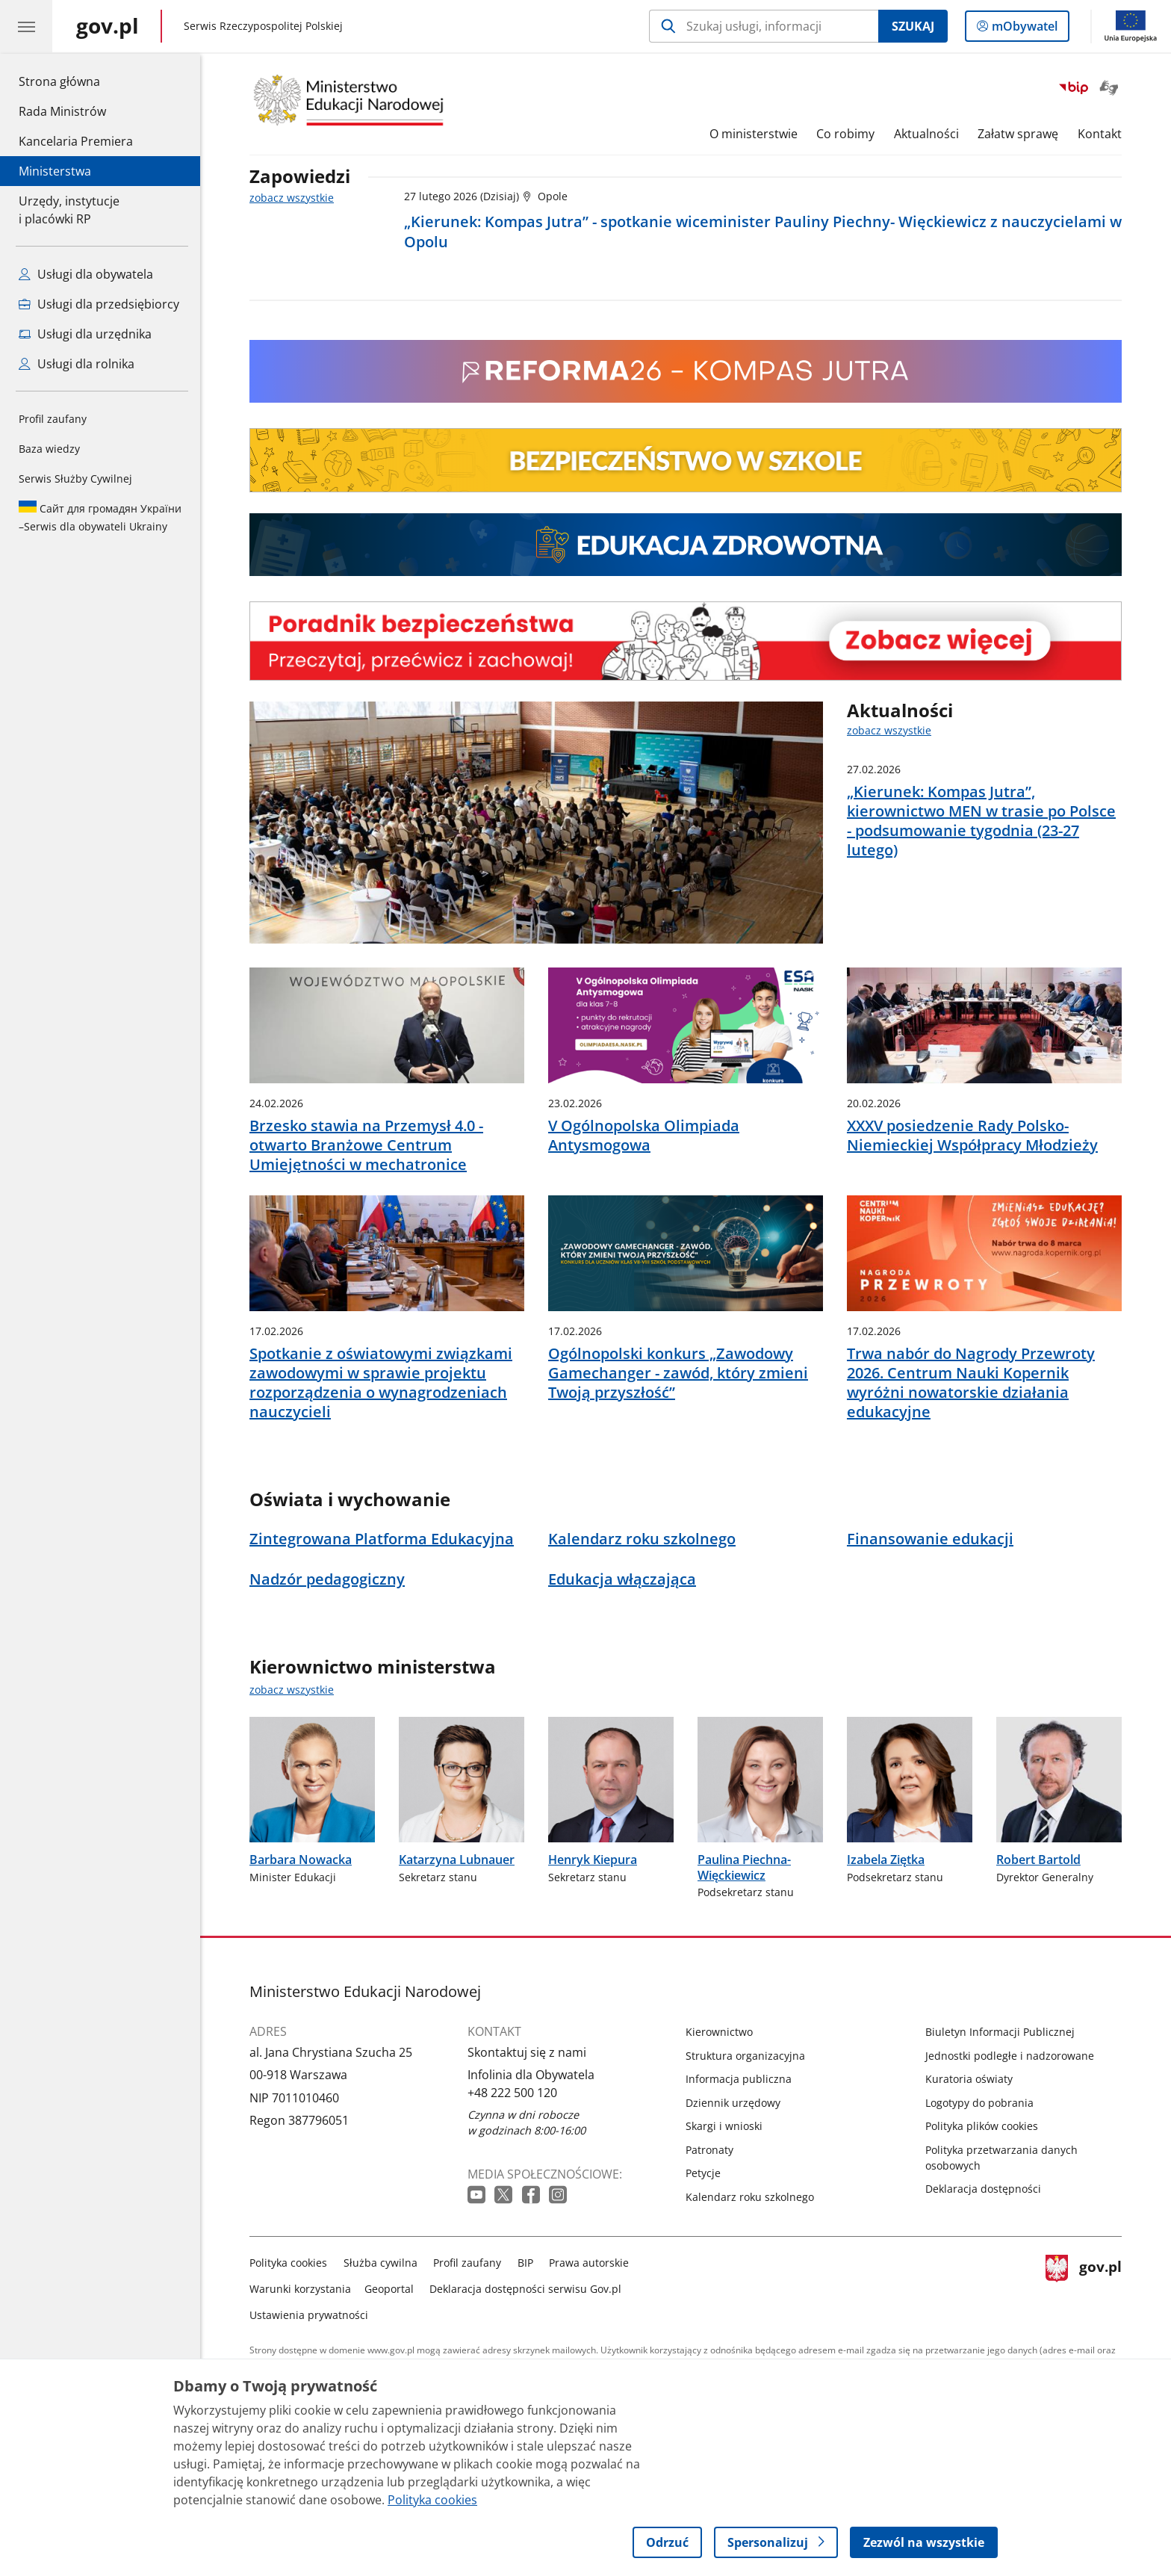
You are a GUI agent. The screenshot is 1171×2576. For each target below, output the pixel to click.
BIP (525, 2262)
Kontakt (1100, 134)
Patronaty (709, 2150)
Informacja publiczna (739, 2079)
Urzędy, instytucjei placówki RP (69, 210)
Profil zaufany (53, 419)
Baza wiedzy (49, 449)
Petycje (703, 2173)
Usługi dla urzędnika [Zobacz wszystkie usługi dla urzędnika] (85, 334)
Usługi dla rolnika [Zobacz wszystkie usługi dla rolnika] (76, 364)
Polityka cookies (288, 2262)
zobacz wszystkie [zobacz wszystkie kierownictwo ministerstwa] (291, 1689)
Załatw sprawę (1018, 134)
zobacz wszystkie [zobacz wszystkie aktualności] (889, 730)
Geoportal (389, 2289)
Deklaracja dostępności (983, 2189)
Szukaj (913, 26)
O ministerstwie (753, 134)
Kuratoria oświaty (969, 2079)
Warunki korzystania (300, 2289)
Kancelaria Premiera (76, 141)
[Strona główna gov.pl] (107, 26)
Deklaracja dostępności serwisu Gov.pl (525, 2289)
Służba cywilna (380, 2262)
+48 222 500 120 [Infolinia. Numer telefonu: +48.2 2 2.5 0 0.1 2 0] (512, 2092)
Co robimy (845, 134)
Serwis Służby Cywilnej (75, 478)
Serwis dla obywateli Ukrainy (100, 517)
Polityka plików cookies (981, 2126)
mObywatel (1023, 29)
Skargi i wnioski (724, 2126)
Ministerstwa (55, 171)
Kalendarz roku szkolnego (750, 2197)
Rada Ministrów (62, 111)
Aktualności (926, 134)
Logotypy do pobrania (979, 2103)
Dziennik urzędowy (733, 2103)
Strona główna (76, 81)
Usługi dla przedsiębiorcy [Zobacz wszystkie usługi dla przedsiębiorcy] (99, 304)
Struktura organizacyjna (745, 2056)
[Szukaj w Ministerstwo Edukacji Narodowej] (763, 26)
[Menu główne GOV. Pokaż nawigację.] (26, 26)
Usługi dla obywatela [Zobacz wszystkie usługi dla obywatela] (86, 274)
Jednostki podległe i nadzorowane (1009, 2056)
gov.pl (1084, 2286)
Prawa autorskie (589, 2262)
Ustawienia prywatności (308, 2315)
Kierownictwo (719, 2032)
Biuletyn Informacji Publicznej (1000, 2032)
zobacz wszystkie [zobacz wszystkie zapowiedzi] (291, 198)
